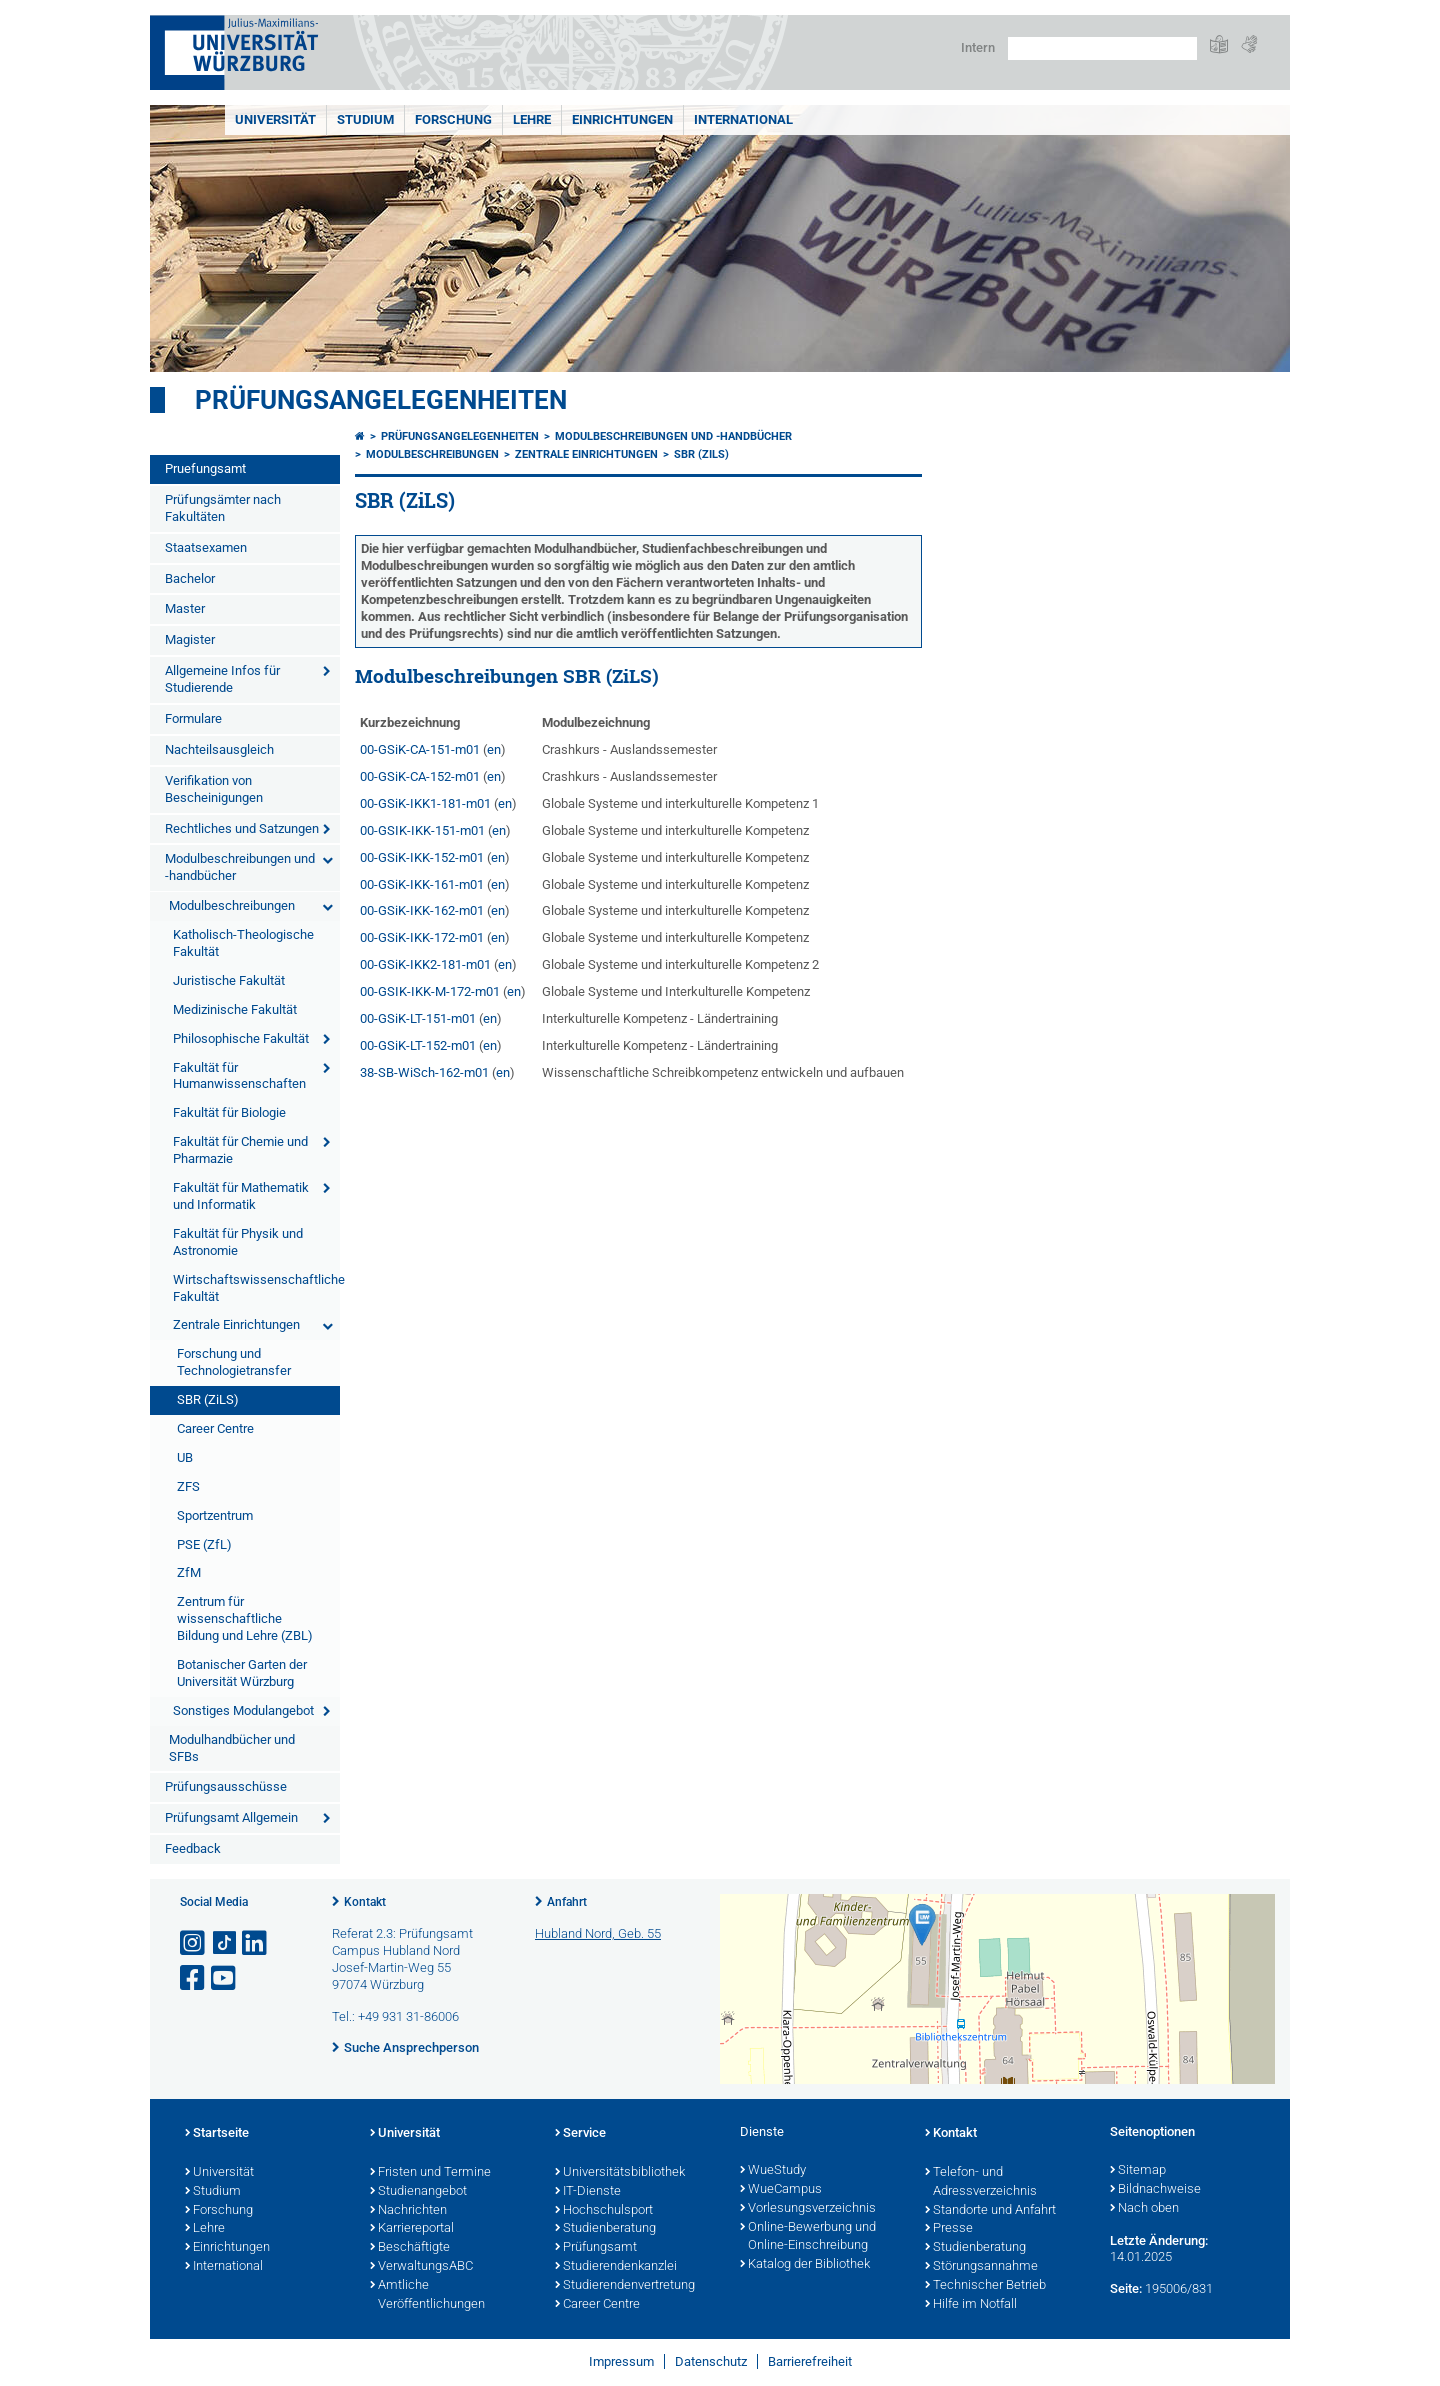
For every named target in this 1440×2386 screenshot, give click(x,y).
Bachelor (190, 578)
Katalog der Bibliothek (805, 2265)
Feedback (193, 1848)
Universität (275, 119)
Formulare (193, 718)
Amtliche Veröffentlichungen (427, 2295)
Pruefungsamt (205, 468)
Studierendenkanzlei (616, 2267)
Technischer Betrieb (985, 2286)
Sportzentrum (215, 1515)
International (743, 119)
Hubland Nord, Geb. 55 (598, 1933)
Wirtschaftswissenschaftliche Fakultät (256, 1288)
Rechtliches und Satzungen (242, 828)
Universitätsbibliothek (620, 2173)
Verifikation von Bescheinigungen (214, 789)
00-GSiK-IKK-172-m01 (422, 937)
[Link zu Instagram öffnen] (194, 1943)
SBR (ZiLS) (208, 1399)
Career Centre (215, 1428)
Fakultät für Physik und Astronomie (238, 1242)
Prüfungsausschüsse (226, 1786)
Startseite (217, 2134)
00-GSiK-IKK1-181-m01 (425, 803)
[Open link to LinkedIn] (256, 1943)
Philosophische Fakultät (241, 1038)
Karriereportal (412, 2229)
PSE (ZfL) (204, 1544)
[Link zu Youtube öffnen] (225, 1978)
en (494, 749)
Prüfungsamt (596, 2248)
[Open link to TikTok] (225, 1943)
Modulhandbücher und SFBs (232, 1748)
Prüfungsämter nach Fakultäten (223, 508)
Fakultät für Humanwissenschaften (239, 1076)
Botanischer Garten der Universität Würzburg (242, 1673)
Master (185, 608)
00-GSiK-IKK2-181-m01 (425, 964)
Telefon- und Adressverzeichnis (981, 2182)
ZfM (189, 1572)
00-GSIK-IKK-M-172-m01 (430, 991)
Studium (365, 119)
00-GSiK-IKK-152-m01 (422, 857)
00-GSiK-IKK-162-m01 (422, 910)
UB (185, 1457)
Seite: (1126, 2288)
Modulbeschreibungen (232, 905)
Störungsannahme (981, 2267)
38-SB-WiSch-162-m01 (424, 1072)
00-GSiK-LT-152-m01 (418, 1045)
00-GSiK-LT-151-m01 (418, 1018)
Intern (978, 47)
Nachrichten (408, 2211)
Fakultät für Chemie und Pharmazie (240, 1150)
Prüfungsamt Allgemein (231, 1817)
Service (580, 2134)
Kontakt (365, 1902)
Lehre (532, 119)
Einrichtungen (622, 119)
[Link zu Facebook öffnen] (194, 1978)
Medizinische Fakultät (235, 1009)
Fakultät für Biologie (229, 1112)
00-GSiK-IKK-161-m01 (422, 884)
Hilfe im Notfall (971, 2305)
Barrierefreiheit (810, 2361)
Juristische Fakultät (229, 980)
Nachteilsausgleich (219, 749)
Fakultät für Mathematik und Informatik (241, 1196)
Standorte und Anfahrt (990, 2211)
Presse (949, 2229)
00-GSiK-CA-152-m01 (420, 776)
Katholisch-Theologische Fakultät (243, 943)
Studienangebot (418, 2192)
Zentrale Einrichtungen (236, 1324)
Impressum (621, 2361)
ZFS (188, 1486)
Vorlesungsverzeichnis (808, 2209)
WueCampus (781, 2190)
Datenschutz (711, 2361)
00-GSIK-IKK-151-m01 (422, 830)
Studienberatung (605, 2229)
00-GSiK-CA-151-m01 (420, 749)
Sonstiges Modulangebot (243, 1710)
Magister (190, 639)
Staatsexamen (206, 547)
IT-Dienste (588, 2192)
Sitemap (1138, 2171)
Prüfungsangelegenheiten (381, 400)
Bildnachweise (1155, 2190)
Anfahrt (567, 1902)
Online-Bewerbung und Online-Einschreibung (808, 2237)
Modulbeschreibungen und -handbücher (240, 867)
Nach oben (1144, 2209)
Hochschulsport (604, 2211)
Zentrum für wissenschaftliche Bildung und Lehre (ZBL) (245, 1618)
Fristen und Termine (430, 2173)
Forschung (453, 119)
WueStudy (773, 2171)
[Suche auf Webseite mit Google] (1102, 48)
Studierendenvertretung (625, 2286)
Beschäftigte (410, 2248)
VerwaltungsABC (421, 2267)
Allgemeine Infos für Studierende (222, 679)
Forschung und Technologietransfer (234, 1362)
